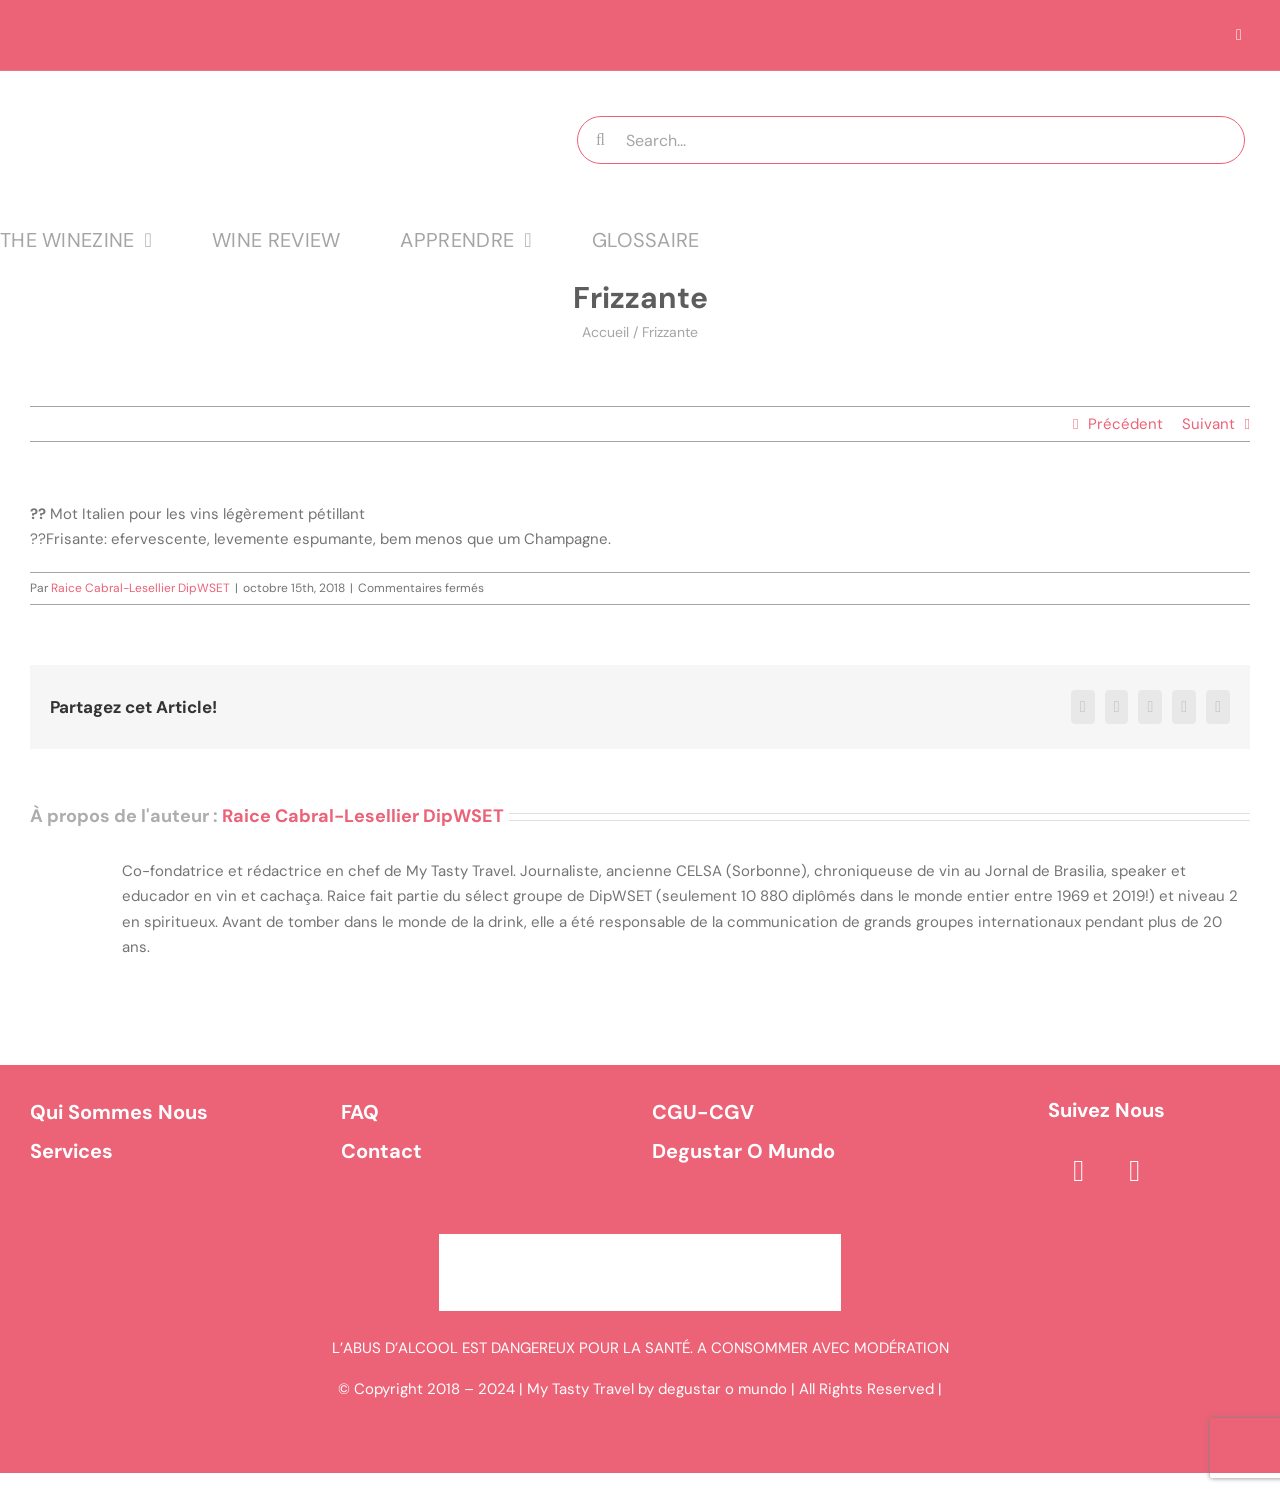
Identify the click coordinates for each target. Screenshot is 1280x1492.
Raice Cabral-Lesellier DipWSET (140, 588)
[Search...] (911, 140)
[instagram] (1135, 1171)
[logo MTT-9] (249, 89)
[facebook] (1079, 1171)
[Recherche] (601, 140)
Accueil (605, 332)
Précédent (1125, 424)
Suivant (1208, 424)
